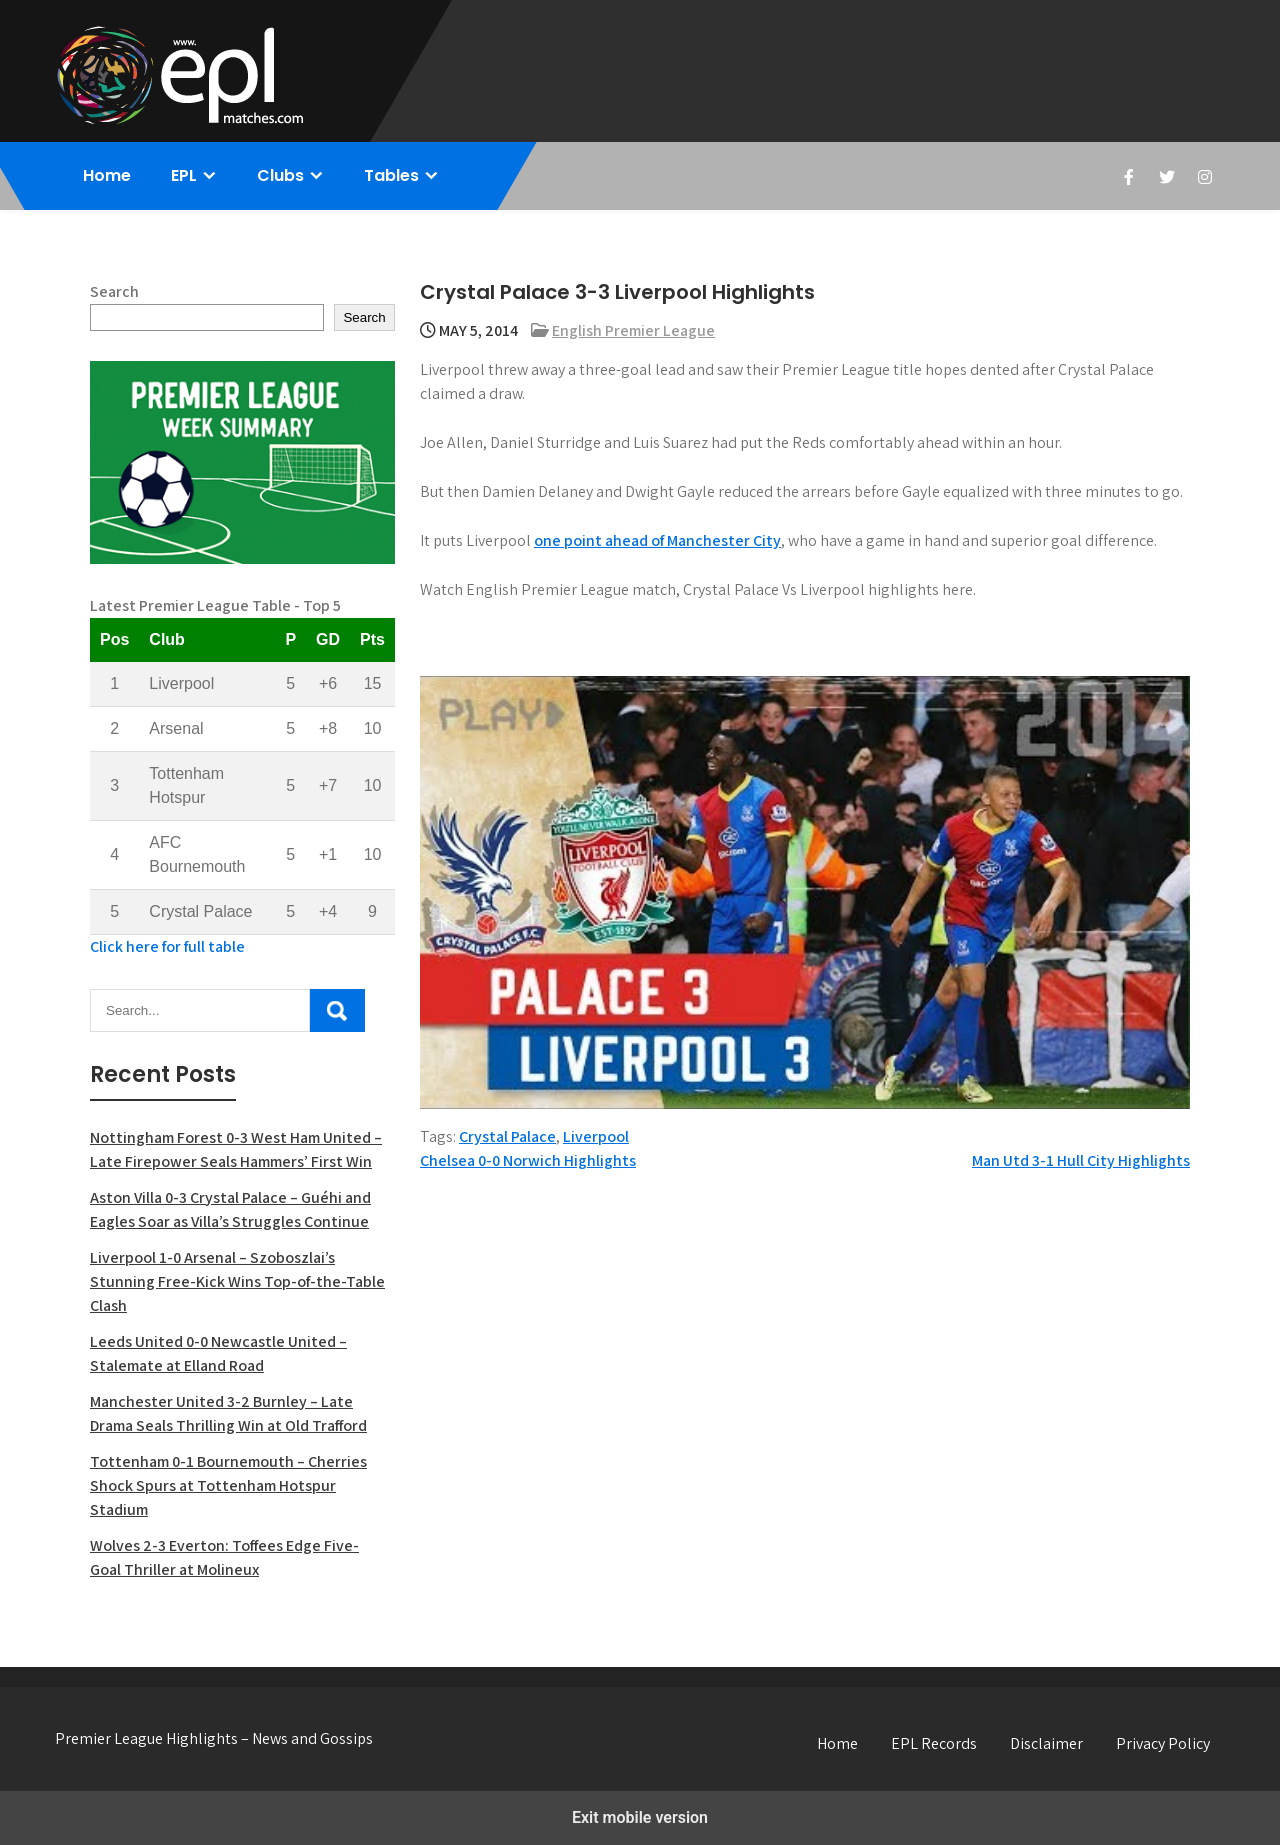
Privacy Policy (1163, 1743)
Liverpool (596, 1136)
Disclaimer (1046, 1743)
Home (107, 175)
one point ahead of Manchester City (657, 540)
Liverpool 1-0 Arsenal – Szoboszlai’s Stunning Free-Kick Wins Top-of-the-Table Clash (237, 1281)
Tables (391, 175)
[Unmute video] (805, 892)
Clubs (280, 175)
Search (114, 291)
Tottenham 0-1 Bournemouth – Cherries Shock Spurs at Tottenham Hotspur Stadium (228, 1485)
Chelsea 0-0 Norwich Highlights (528, 1160)
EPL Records (934, 1743)
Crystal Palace (507, 1136)
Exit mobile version (640, 1817)
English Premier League (633, 330)
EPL (184, 175)
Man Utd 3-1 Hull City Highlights (1081, 1160)
